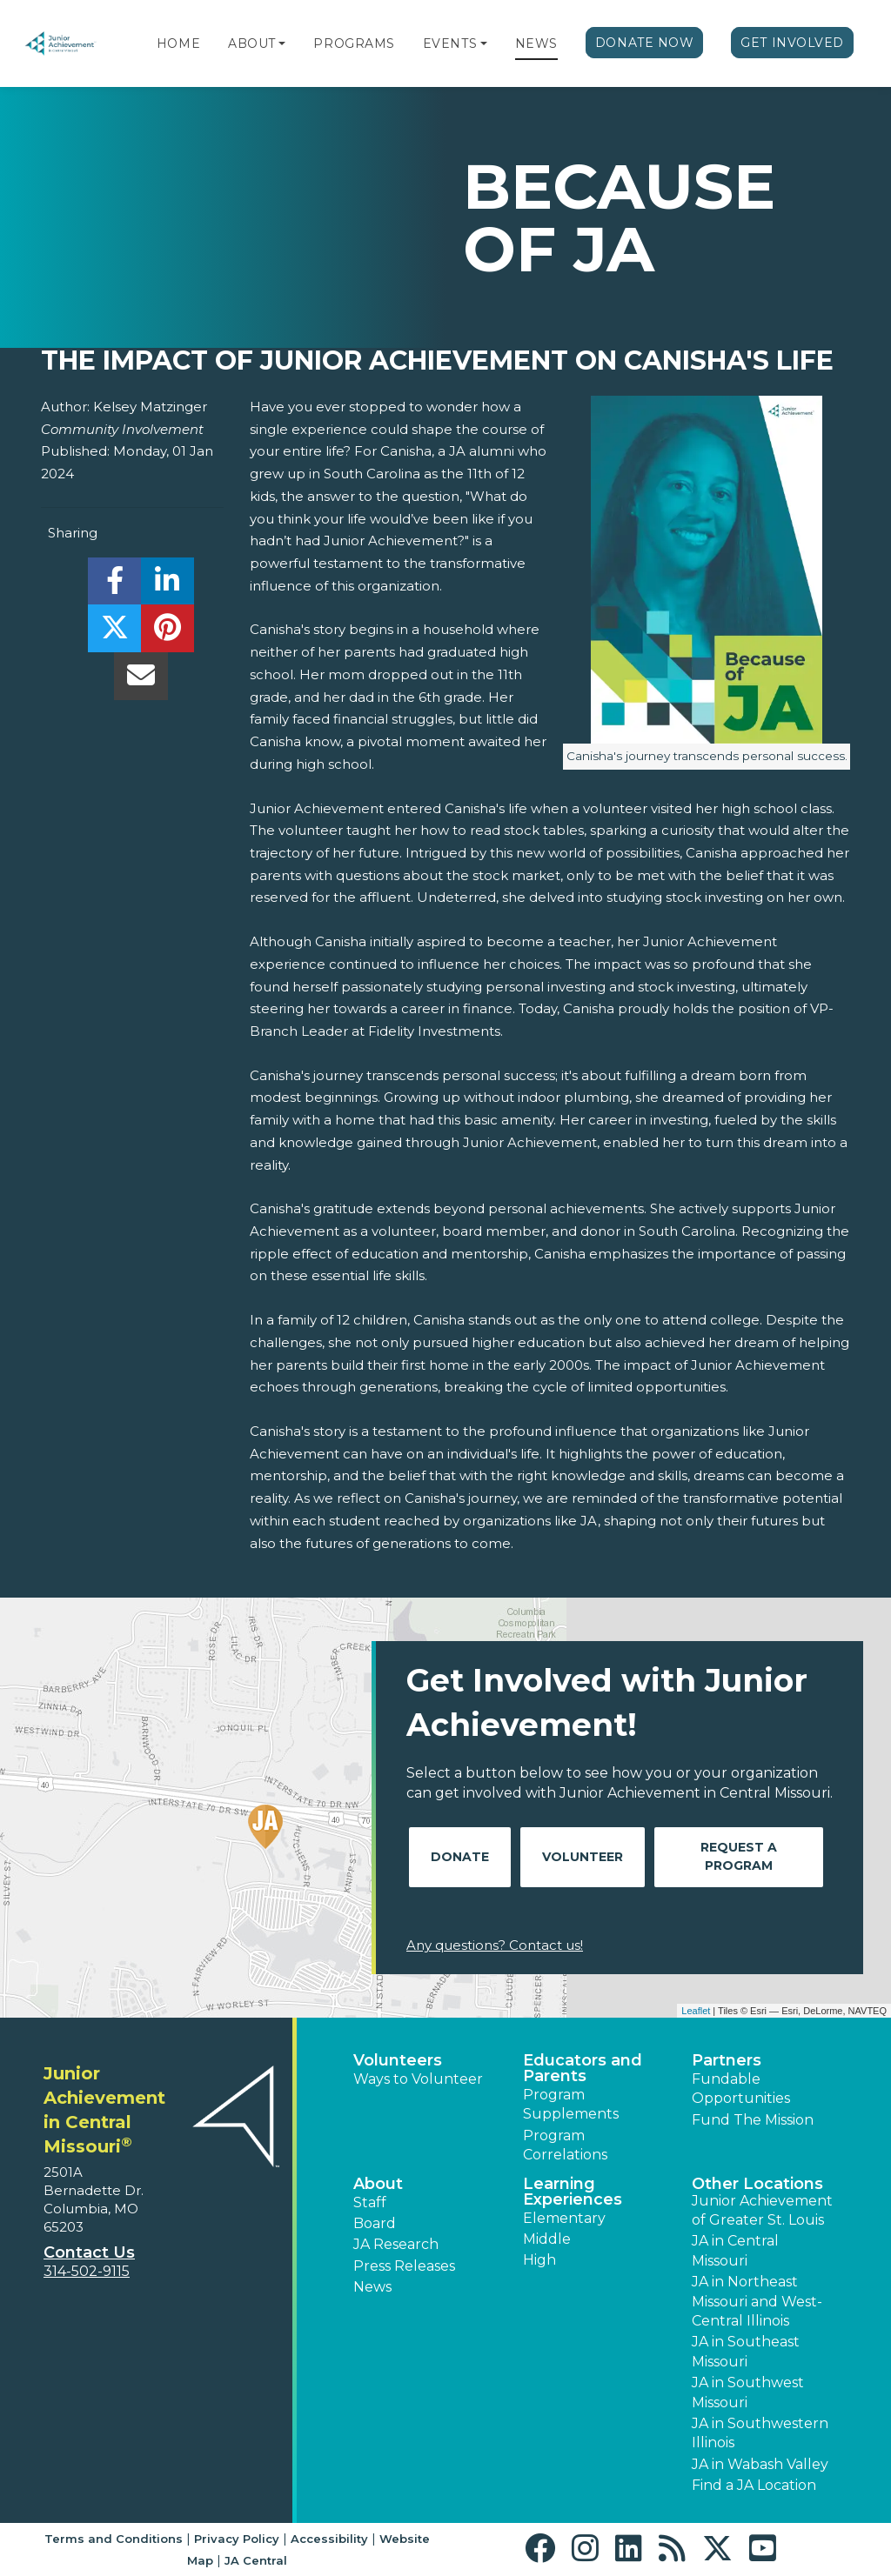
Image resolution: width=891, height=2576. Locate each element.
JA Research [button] (396, 2244)
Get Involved (792, 42)
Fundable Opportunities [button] (741, 2088)
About (252, 43)
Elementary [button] (564, 2218)
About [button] (378, 2184)
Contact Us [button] (89, 2252)
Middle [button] (547, 2239)
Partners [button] (726, 2060)
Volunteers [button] (397, 2060)
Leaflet (695, 2010)
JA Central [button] (255, 2560)
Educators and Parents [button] (582, 2068)
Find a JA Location (754, 2485)
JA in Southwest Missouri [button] (748, 2392)
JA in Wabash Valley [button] (760, 2464)
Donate (460, 1857)
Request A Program (738, 1856)
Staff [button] (369, 2202)
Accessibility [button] (329, 2539)
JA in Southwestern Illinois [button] (760, 2433)
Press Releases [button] (404, 2266)
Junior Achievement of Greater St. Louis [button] (762, 2210)
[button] (281, 43)
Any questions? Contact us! (494, 1945)
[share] (114, 585)
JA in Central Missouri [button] (735, 2250)
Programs (353, 43)
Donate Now (644, 42)
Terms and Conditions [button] (113, 2539)
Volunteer (582, 1857)
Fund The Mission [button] (753, 2120)
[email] (140, 680)
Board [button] (374, 2223)
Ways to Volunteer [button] (418, 2079)
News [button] (372, 2287)
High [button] (539, 2260)
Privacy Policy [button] (236, 2539)
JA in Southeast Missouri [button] (746, 2351)
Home (178, 43)
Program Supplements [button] (571, 2104)
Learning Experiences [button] (572, 2191)
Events (450, 43)
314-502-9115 (87, 2271)
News (536, 43)
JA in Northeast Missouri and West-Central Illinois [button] (757, 2301)
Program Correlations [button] (565, 2145)
